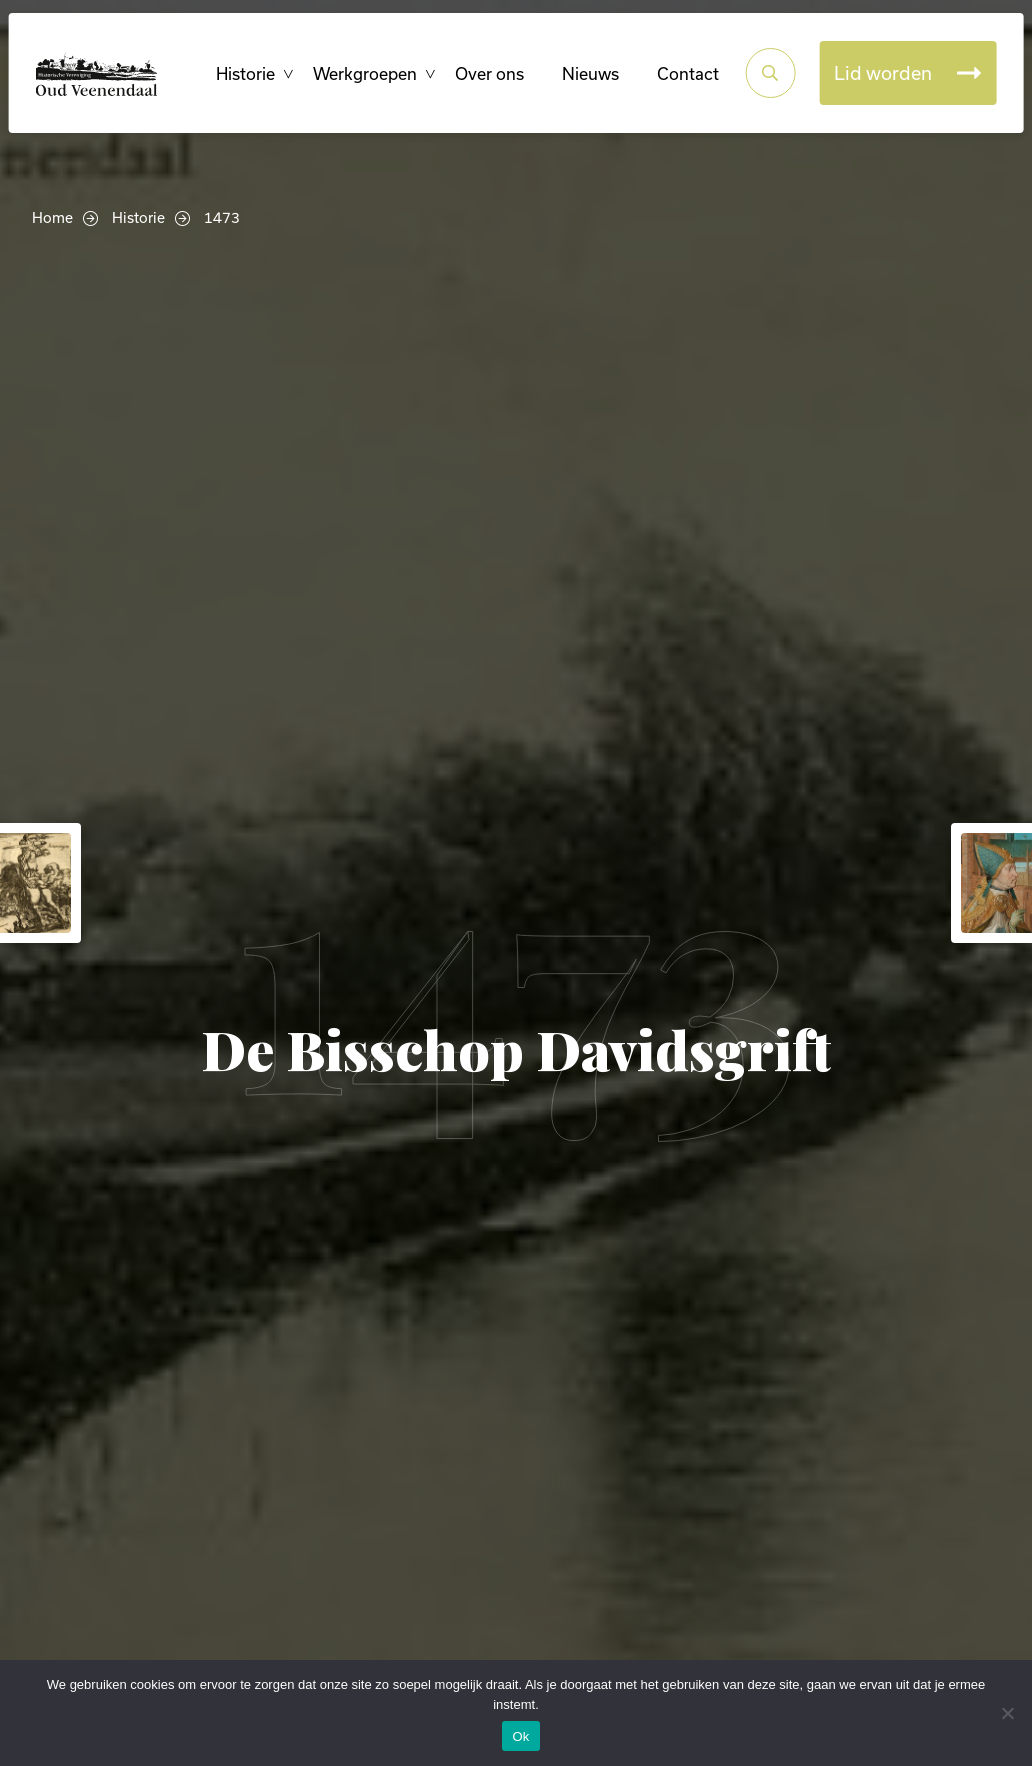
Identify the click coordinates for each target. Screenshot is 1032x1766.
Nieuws (584, 120)
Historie (239, 120)
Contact (682, 120)
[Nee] (1007, 1713)
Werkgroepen (359, 120)
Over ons (483, 120)
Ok (520, 1736)
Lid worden (877, 120)
